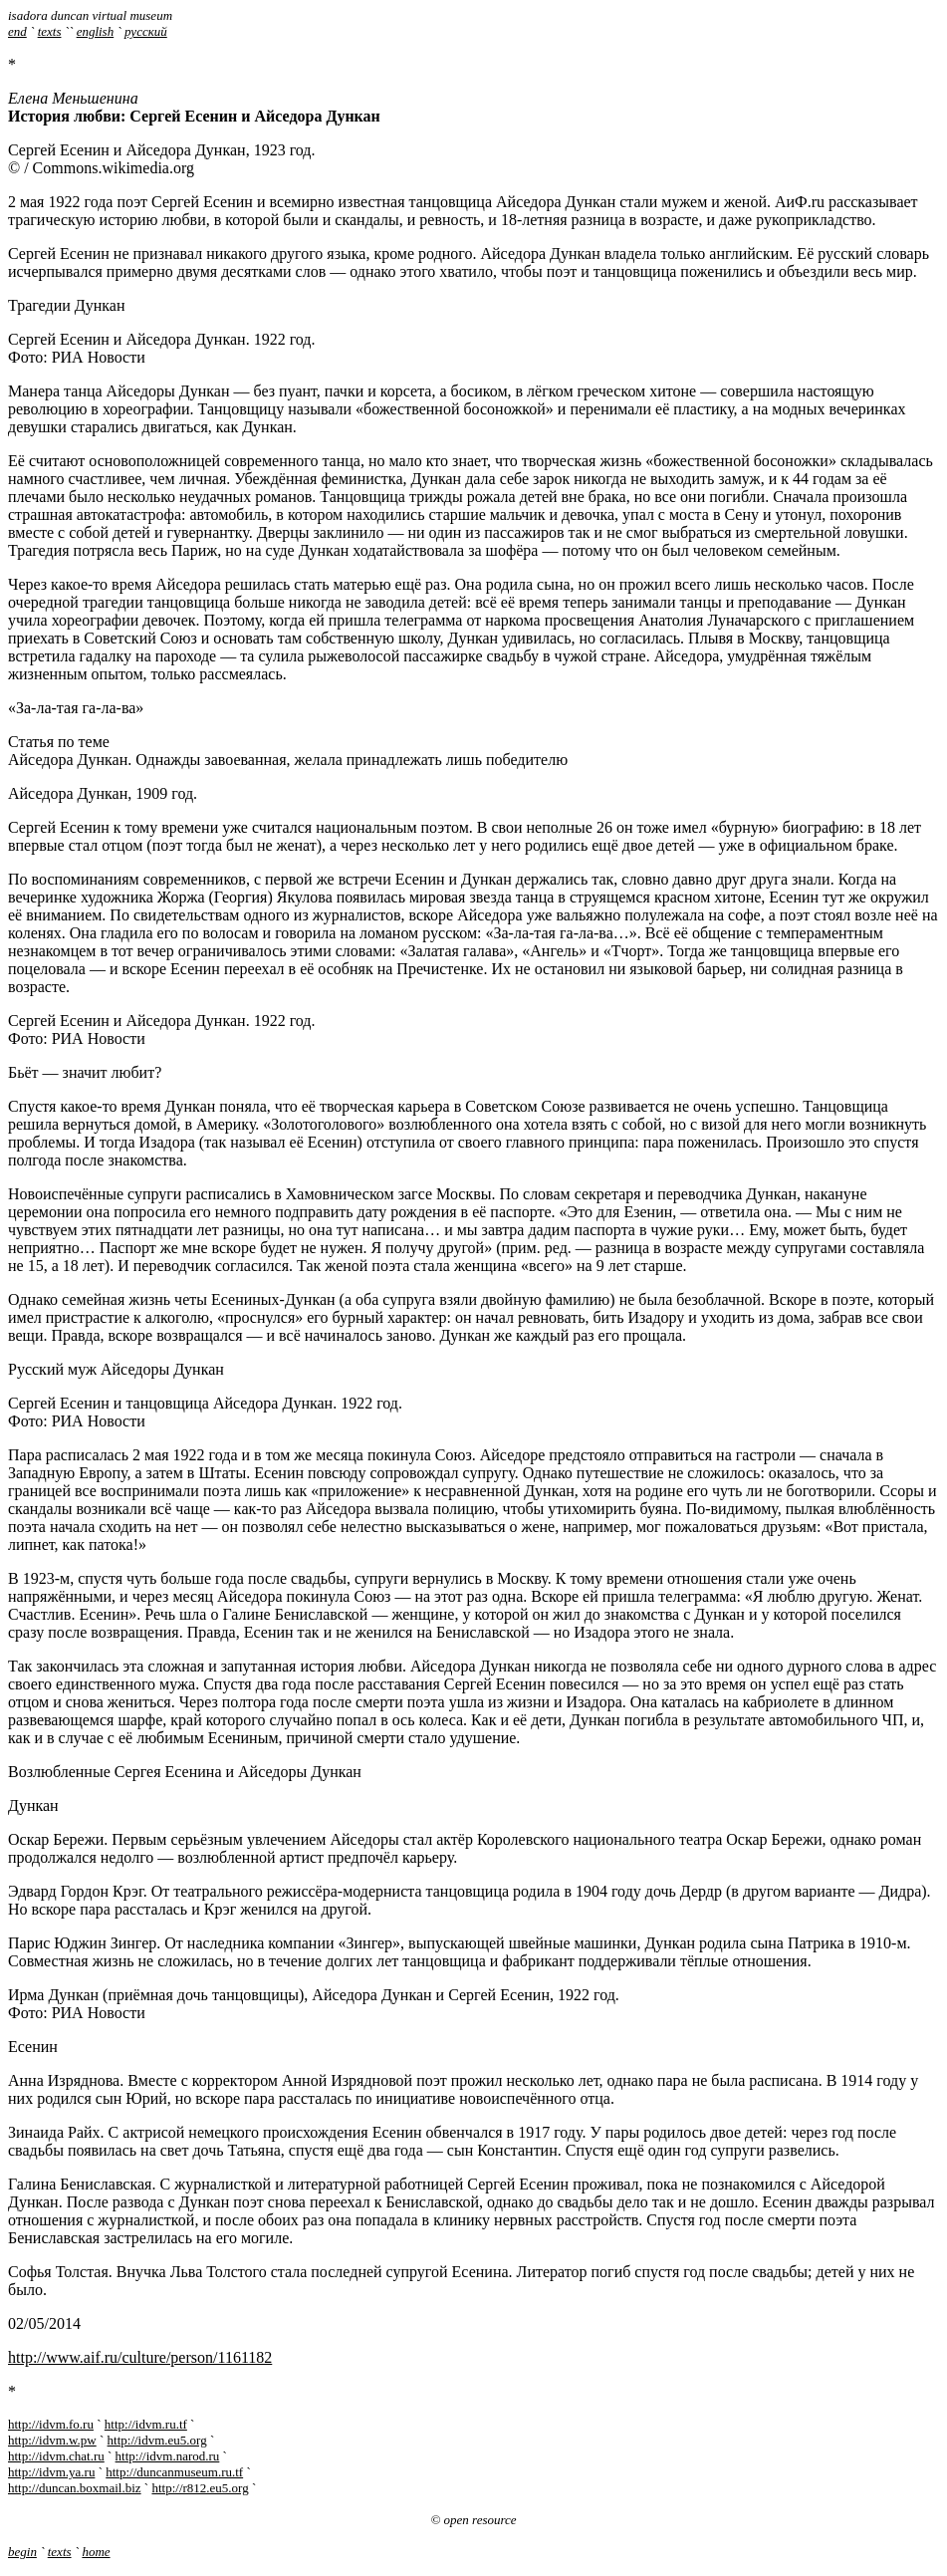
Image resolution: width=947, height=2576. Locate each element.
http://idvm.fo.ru (51, 2424)
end (17, 31)
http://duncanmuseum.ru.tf (174, 2471)
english (96, 31)
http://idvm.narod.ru (168, 2455)
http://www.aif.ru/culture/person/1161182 (140, 2357)
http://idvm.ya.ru (51, 2471)
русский (145, 31)
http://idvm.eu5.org (157, 2440)
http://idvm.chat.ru (56, 2455)
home (96, 2551)
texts (50, 31)
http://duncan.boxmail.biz (74, 2487)
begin (22, 2551)
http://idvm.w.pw (52, 2440)
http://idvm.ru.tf (146, 2424)
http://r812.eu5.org (199, 2487)
